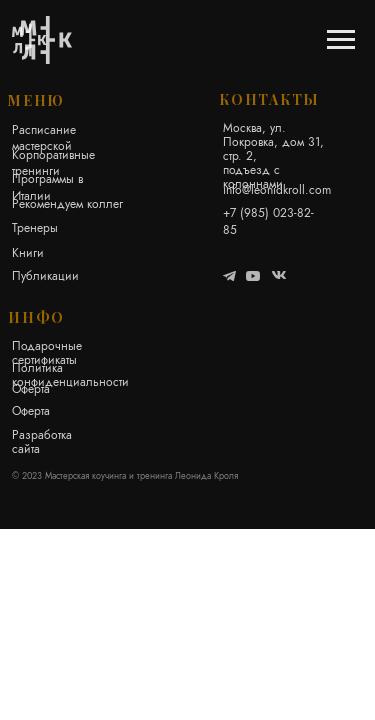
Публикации (45, 275)
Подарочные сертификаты (47, 352)
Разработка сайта (42, 441)
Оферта (31, 388)
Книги (28, 252)
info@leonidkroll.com (277, 189)
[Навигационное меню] (341, 40)
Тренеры (35, 227)
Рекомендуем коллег (67, 203)
